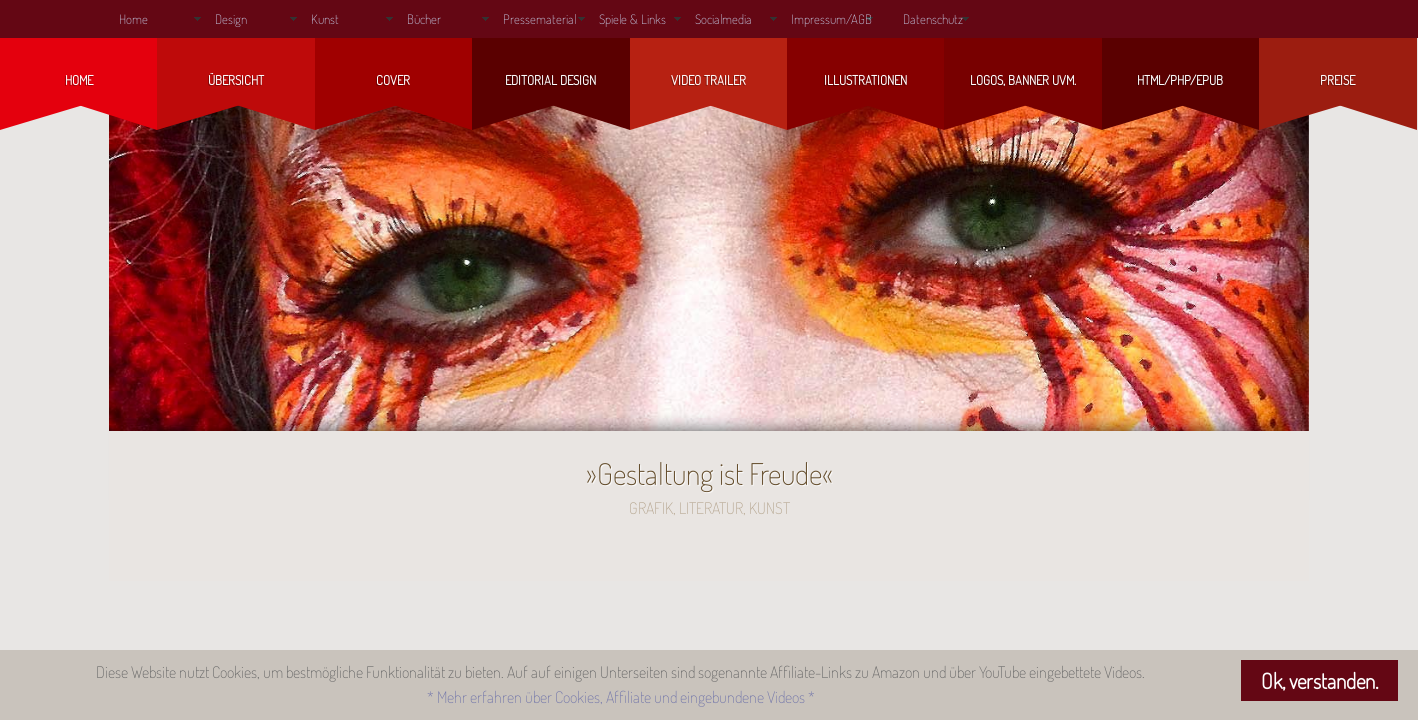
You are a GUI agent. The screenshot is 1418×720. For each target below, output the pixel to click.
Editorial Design (550, 80)
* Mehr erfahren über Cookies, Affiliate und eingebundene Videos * (621, 697)
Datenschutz (933, 19)
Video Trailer (708, 80)
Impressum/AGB (831, 19)
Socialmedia (723, 19)
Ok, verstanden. (1319, 680)
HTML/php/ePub (1180, 80)
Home (133, 19)
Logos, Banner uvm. (1023, 80)
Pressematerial (539, 19)
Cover (393, 80)
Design (231, 19)
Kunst (325, 19)
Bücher (424, 19)
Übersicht (236, 80)
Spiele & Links (632, 19)
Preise (1337, 80)
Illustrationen (865, 80)
